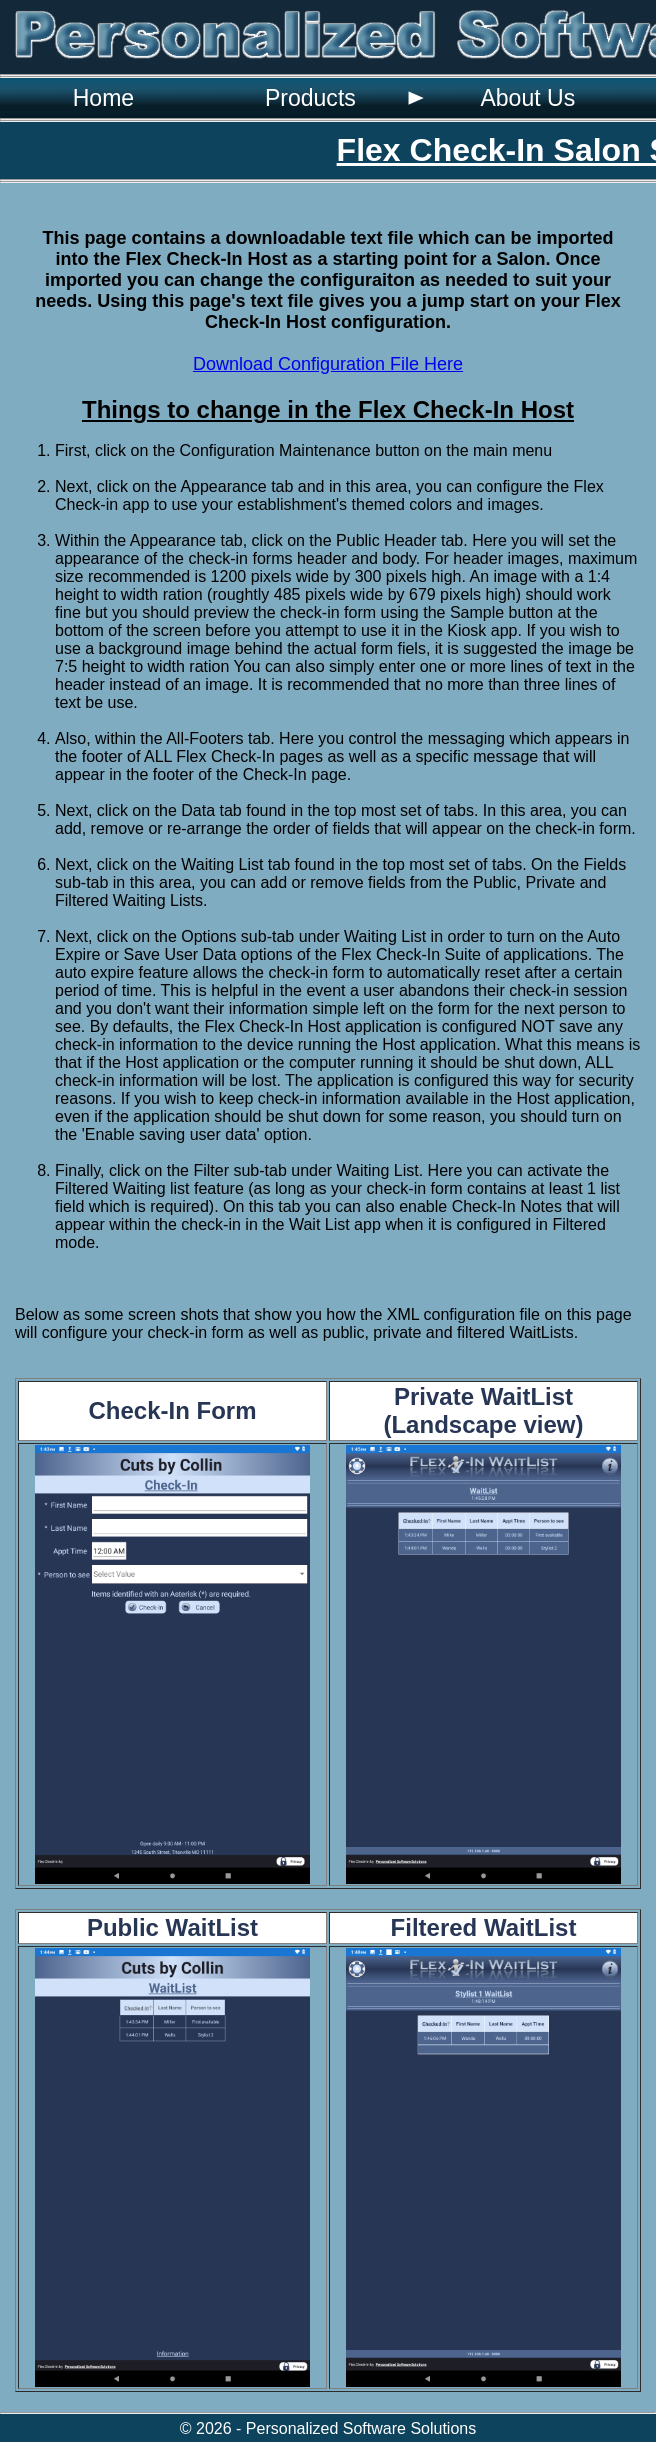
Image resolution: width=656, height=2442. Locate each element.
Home (103, 98)
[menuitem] (103, 98)
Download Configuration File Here (328, 364)
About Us (527, 98)
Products (310, 98)
